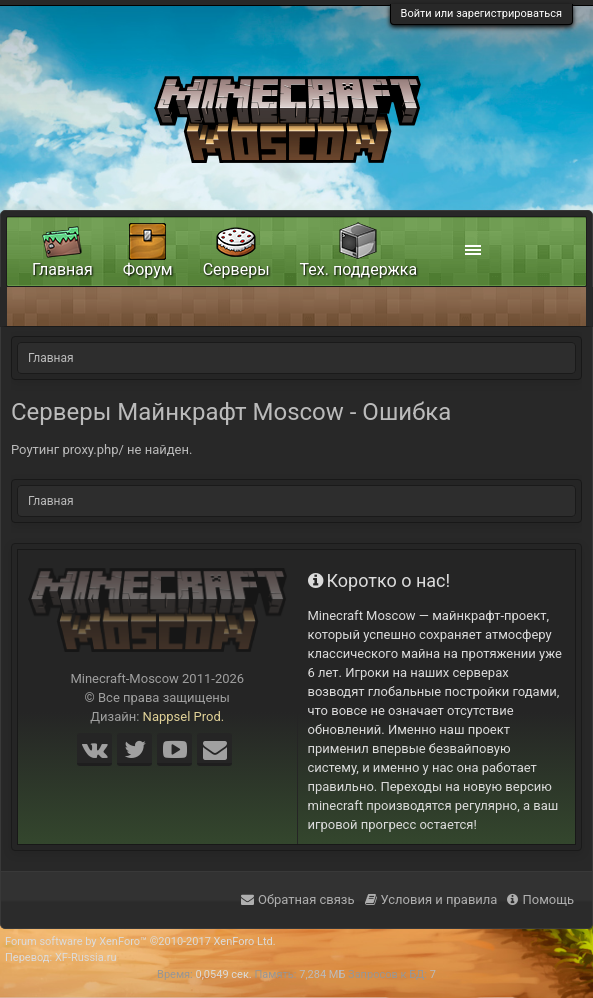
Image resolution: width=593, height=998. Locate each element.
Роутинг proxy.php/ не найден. (101, 449)
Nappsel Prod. (184, 716)
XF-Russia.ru (86, 957)
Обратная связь (298, 899)
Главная (62, 269)
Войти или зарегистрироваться (481, 13)
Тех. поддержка (359, 269)
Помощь (540, 899)
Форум (148, 269)
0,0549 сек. (224, 974)
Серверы (236, 269)
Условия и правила (431, 899)
